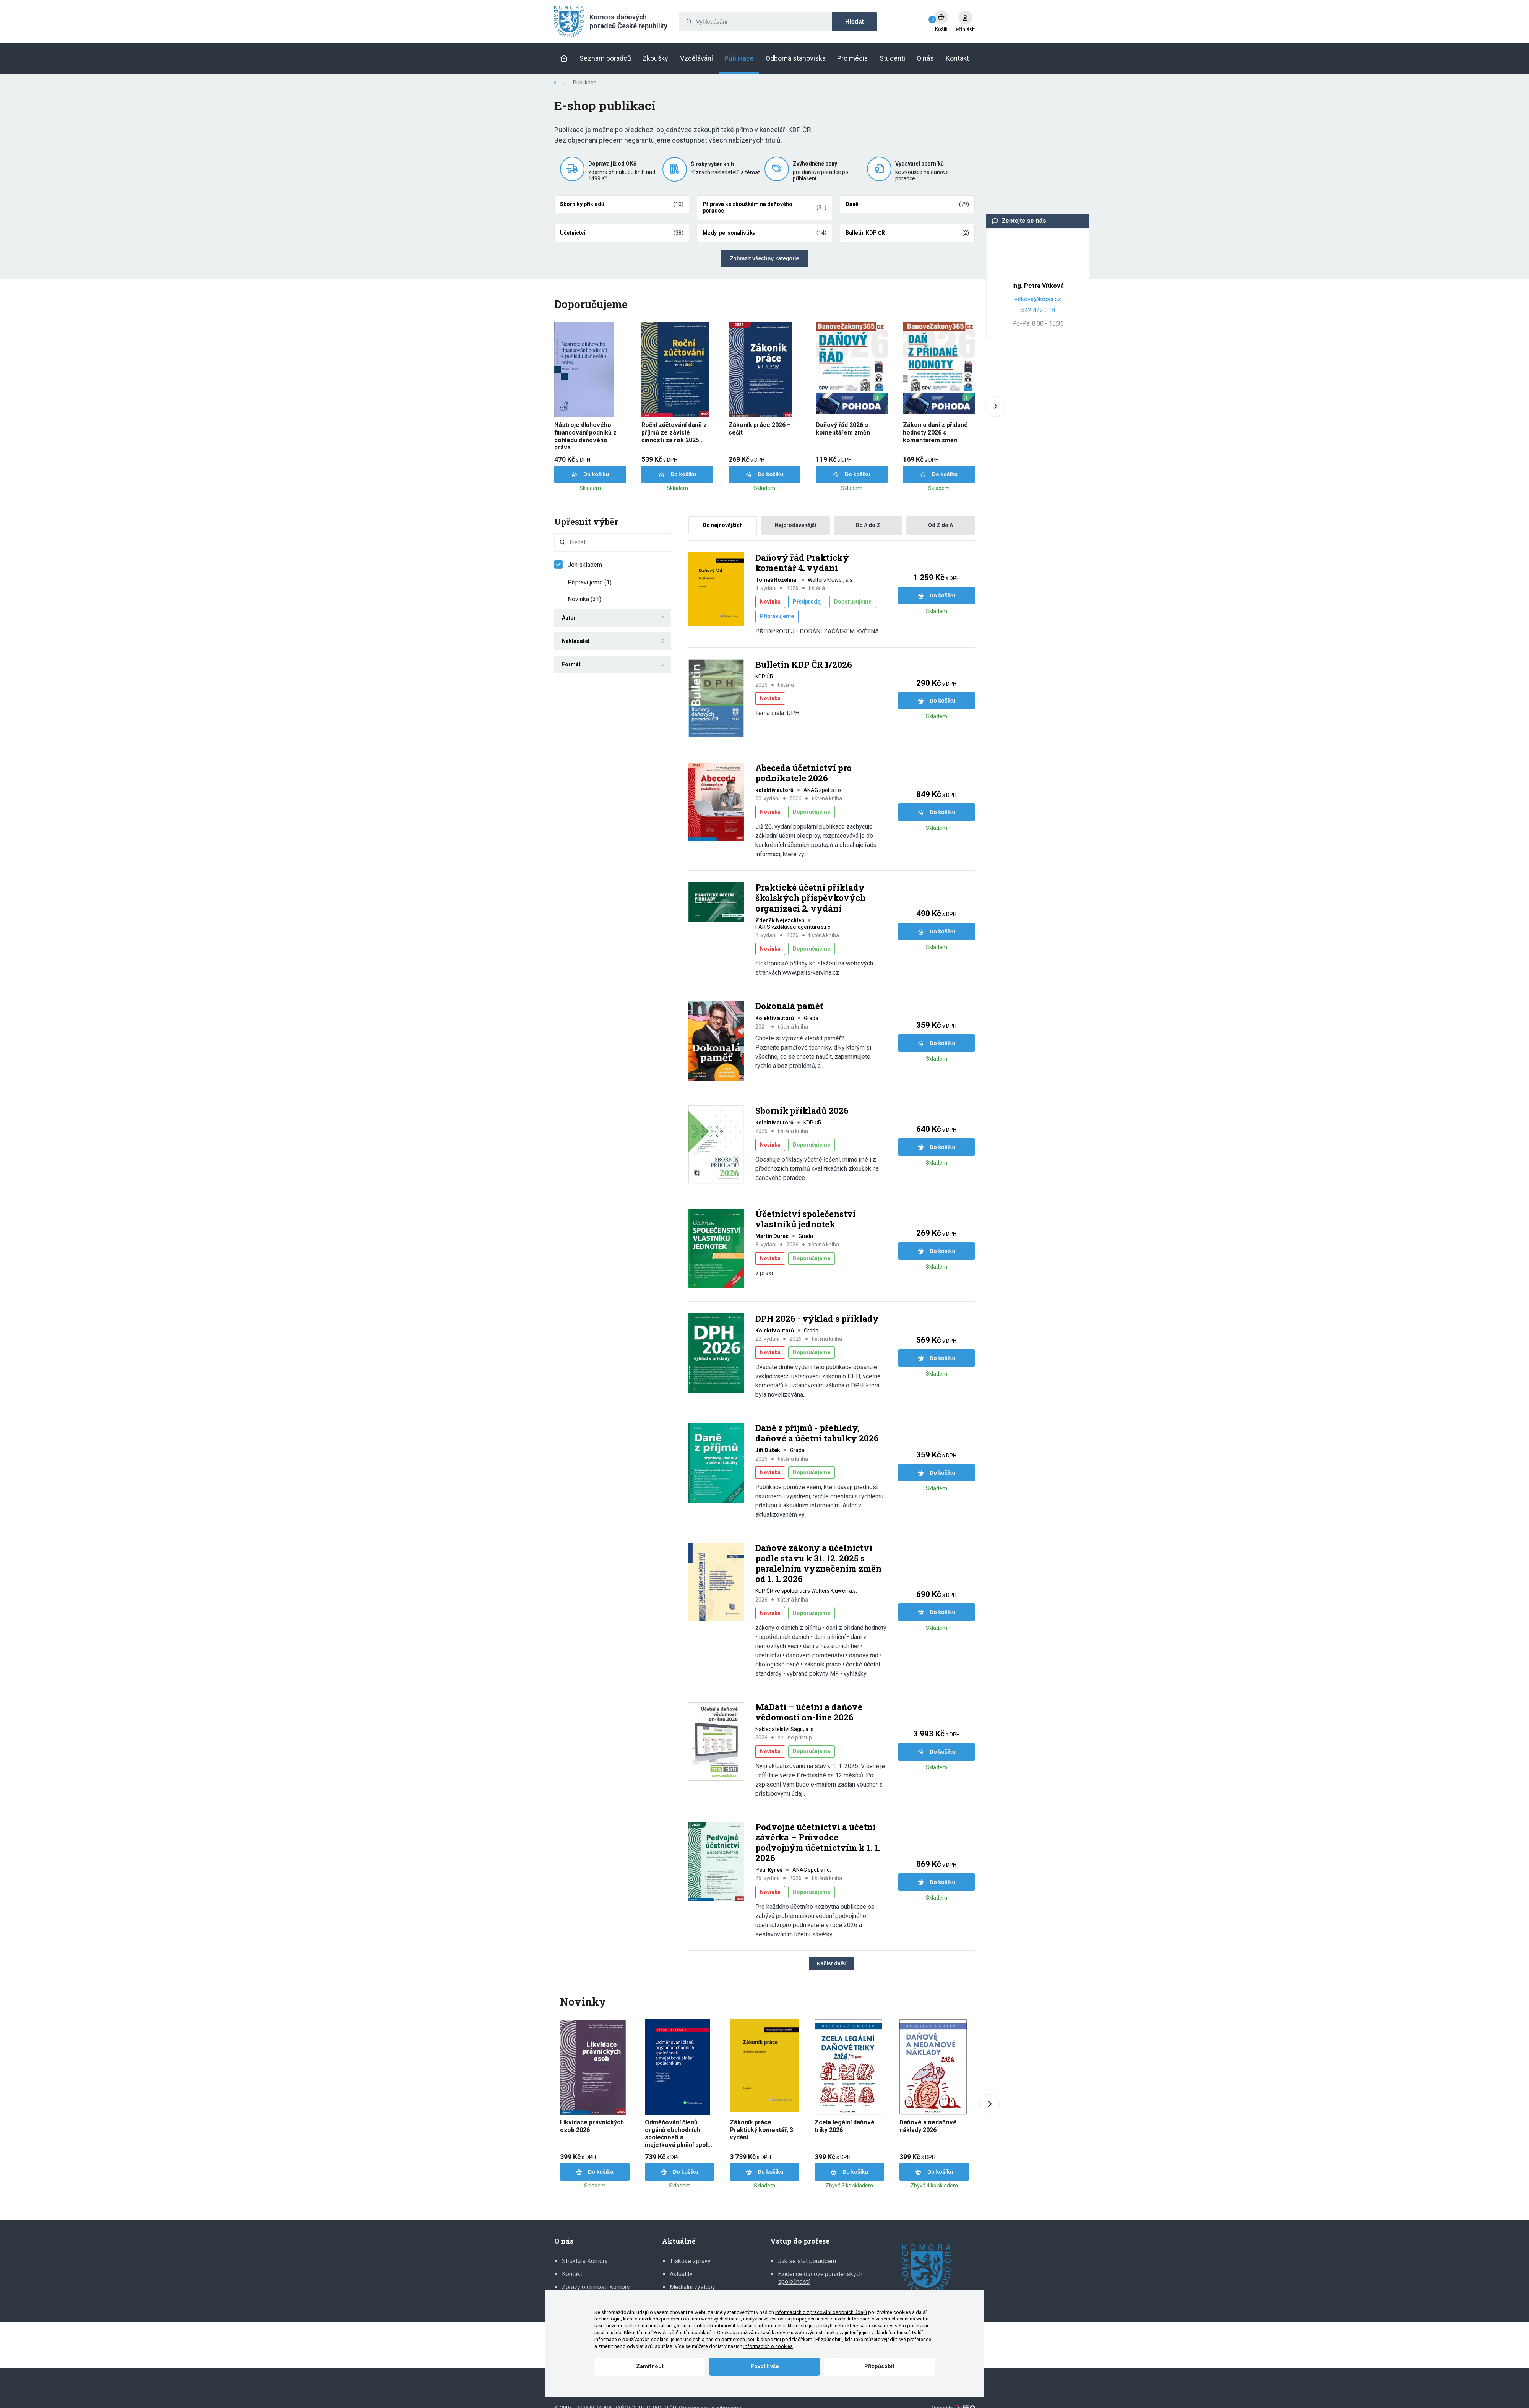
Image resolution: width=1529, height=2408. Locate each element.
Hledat (854, 21)
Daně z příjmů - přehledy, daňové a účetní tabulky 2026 (817, 1433)
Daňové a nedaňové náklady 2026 (928, 2126)
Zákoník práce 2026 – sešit (760, 428)
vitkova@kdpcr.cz (1037, 299)
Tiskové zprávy (690, 2261)
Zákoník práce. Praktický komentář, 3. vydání (762, 2130)
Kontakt (572, 2274)
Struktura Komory (585, 2261)
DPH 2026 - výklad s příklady (817, 1318)
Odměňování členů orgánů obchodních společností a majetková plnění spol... (678, 2133)
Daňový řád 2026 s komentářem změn (843, 428)
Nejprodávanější (795, 525)
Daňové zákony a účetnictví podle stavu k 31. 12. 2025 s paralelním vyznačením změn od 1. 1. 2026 (818, 1563)
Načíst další (831, 1963)
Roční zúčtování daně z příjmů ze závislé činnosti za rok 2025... (674, 432)
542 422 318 (1038, 310)
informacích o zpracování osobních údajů (821, 2312)
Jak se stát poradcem (807, 2261)
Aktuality (681, 2274)
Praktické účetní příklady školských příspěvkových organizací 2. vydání (810, 898)
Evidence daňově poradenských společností (820, 2277)
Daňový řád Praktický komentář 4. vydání (802, 562)
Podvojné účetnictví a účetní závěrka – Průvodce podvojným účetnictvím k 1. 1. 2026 (817, 1842)
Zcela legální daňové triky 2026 (845, 2126)
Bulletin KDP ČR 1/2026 (803, 664)
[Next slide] (995, 407)
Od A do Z (867, 525)
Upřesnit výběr (586, 521)
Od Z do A (940, 525)
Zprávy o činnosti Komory (596, 2287)
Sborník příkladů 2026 (802, 1110)
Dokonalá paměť (789, 1006)
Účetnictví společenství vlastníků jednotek (805, 1219)
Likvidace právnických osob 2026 (592, 2126)
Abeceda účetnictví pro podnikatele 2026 (803, 773)
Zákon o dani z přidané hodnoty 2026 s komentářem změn (935, 432)
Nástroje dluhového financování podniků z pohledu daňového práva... (585, 436)
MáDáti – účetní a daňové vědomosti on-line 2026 (808, 1712)
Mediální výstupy (692, 2287)
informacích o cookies (768, 2346)
